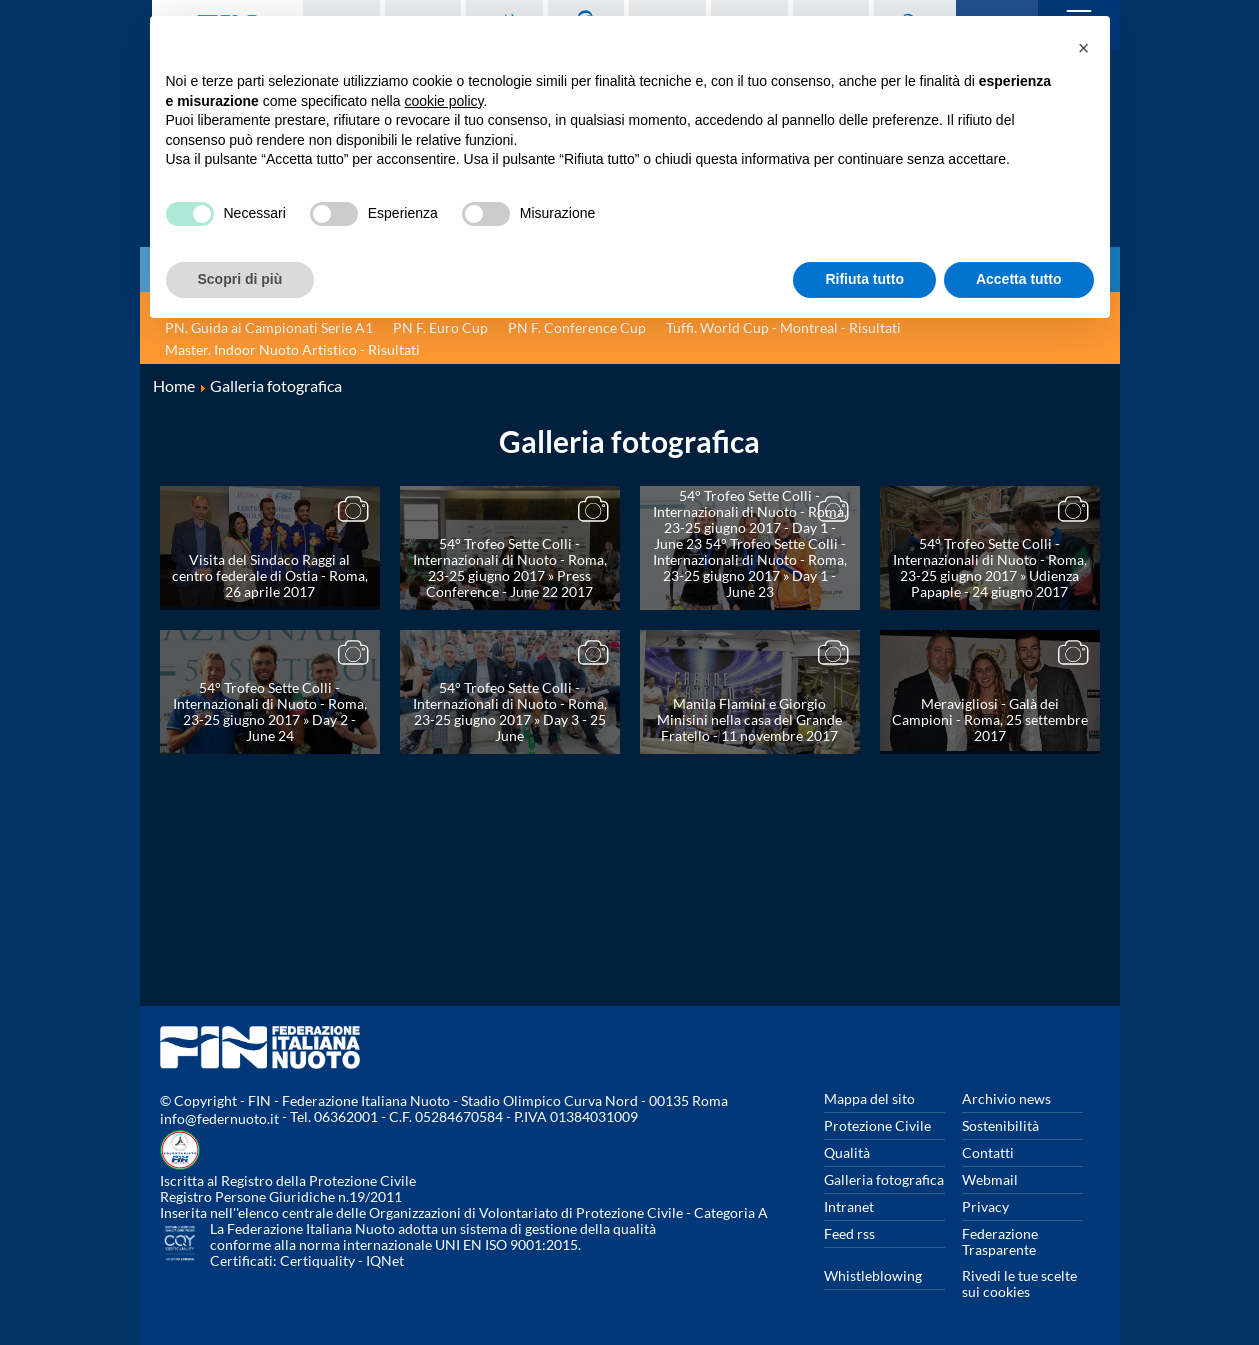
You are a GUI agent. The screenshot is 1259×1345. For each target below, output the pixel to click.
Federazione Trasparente (1000, 1241)
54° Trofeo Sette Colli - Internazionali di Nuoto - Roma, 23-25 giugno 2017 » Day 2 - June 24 (270, 711)
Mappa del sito (869, 1098)
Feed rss (849, 1233)
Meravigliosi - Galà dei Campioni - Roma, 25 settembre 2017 (990, 719)
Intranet (849, 1206)
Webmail (990, 1179)
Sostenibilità (1000, 1125)
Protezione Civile (877, 1125)
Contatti (988, 1152)
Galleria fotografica (884, 1179)
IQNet (385, 1260)
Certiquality (317, 1260)
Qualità (847, 1152)
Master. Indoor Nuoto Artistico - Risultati (292, 349)
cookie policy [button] (443, 101)
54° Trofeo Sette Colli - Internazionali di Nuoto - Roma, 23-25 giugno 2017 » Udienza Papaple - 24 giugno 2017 (990, 567)
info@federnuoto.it (219, 1118)
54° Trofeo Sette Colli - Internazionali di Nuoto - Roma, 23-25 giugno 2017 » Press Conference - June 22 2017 (510, 567)
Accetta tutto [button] (1019, 279)
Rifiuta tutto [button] (864, 279)
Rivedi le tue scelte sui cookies (1019, 1283)
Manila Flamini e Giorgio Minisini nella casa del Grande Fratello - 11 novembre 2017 (749, 719)
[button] (1084, 48)
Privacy (985, 1206)
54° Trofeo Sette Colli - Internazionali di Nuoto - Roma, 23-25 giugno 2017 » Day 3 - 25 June (510, 711)
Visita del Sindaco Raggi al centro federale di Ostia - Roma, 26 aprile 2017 (270, 575)
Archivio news (1006, 1098)
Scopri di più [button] (240, 279)
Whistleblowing (873, 1275)
